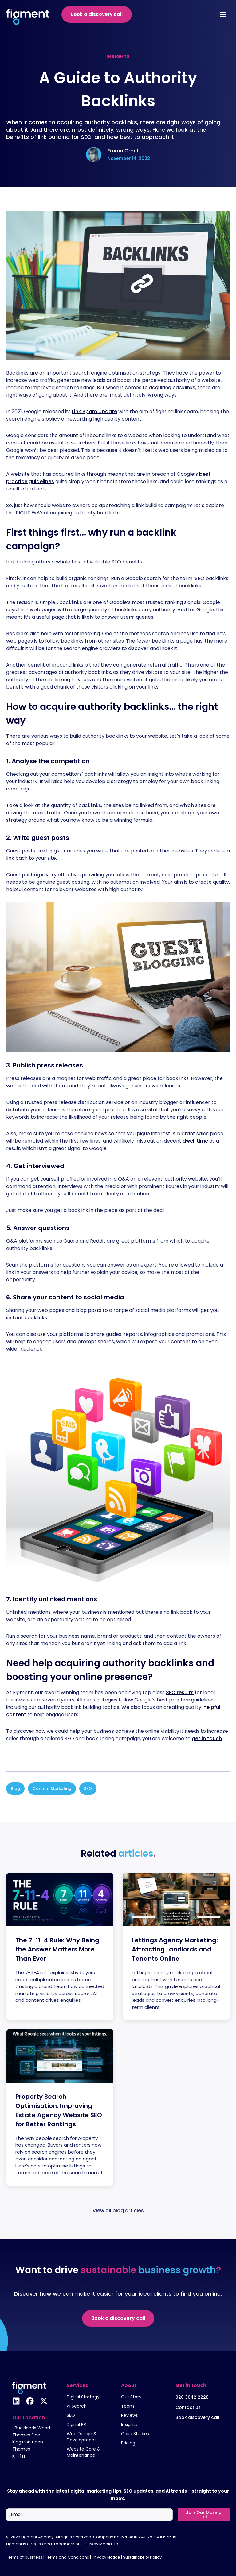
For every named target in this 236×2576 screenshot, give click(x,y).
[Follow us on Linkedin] (16, 2401)
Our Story (131, 2397)
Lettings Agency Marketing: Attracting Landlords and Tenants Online (175, 1949)
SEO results (180, 1692)
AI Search (77, 2406)
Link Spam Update (94, 411)
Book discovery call (197, 2417)
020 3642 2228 (192, 2397)
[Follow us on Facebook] (30, 2401)
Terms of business (24, 2557)
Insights (129, 2424)
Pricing (128, 2443)
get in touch (207, 1738)
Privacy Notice (106, 2557)
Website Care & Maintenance (83, 2452)
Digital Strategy (83, 2397)
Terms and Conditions (67, 2557)
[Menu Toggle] (223, 14)
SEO (88, 1788)
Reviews (129, 2415)
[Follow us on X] (44, 2401)
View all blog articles (118, 2210)
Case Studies (135, 2434)
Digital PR (76, 2424)
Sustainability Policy (142, 2557)
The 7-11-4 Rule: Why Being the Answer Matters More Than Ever (57, 1949)
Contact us (188, 2407)
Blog (15, 1788)
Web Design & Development (82, 2437)
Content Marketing (52, 1788)
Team (127, 2406)
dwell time (195, 1140)
